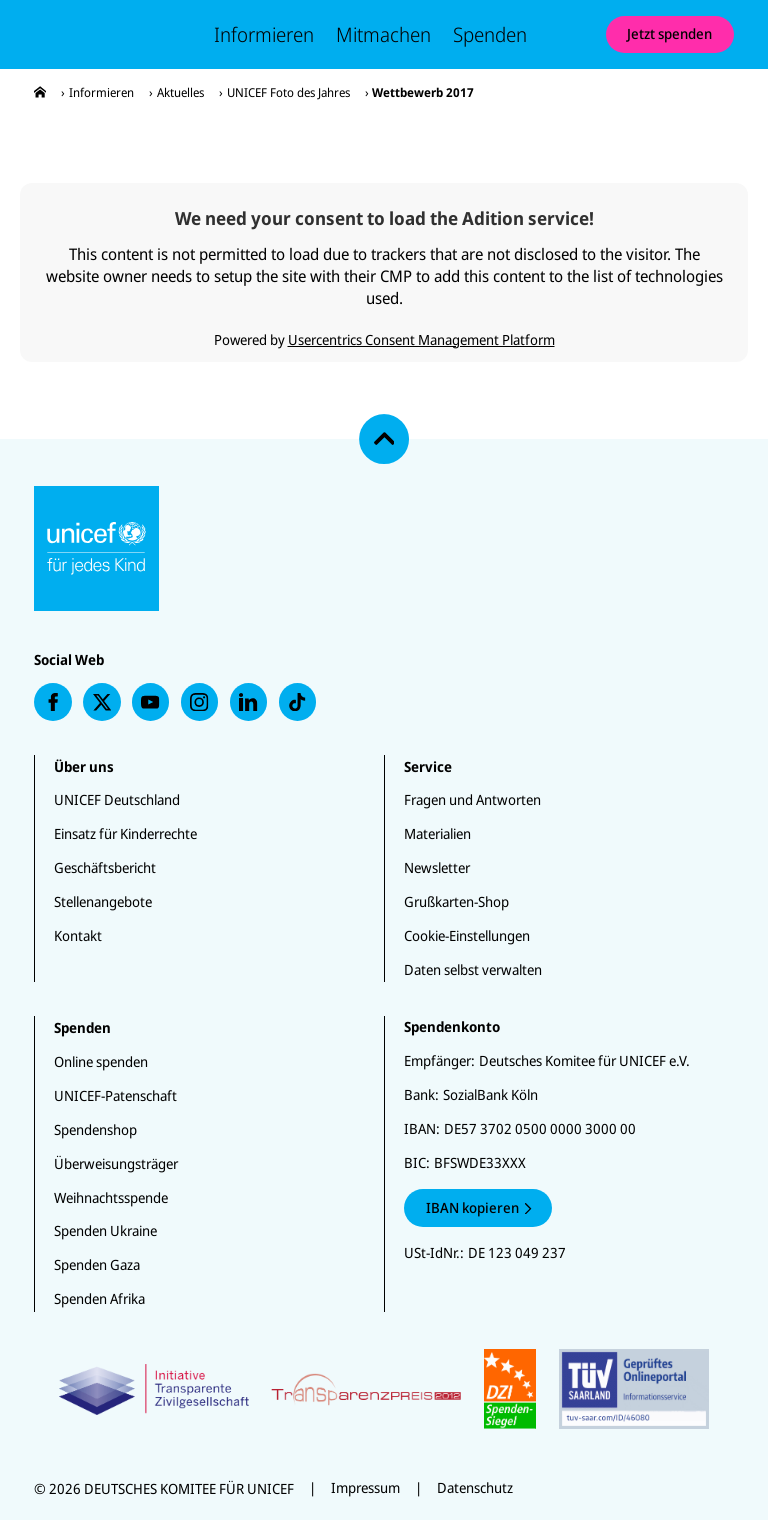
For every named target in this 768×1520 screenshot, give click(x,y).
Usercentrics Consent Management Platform (421, 339)
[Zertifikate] (384, 1389)
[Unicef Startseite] (110, 34)
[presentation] (40, 92)
